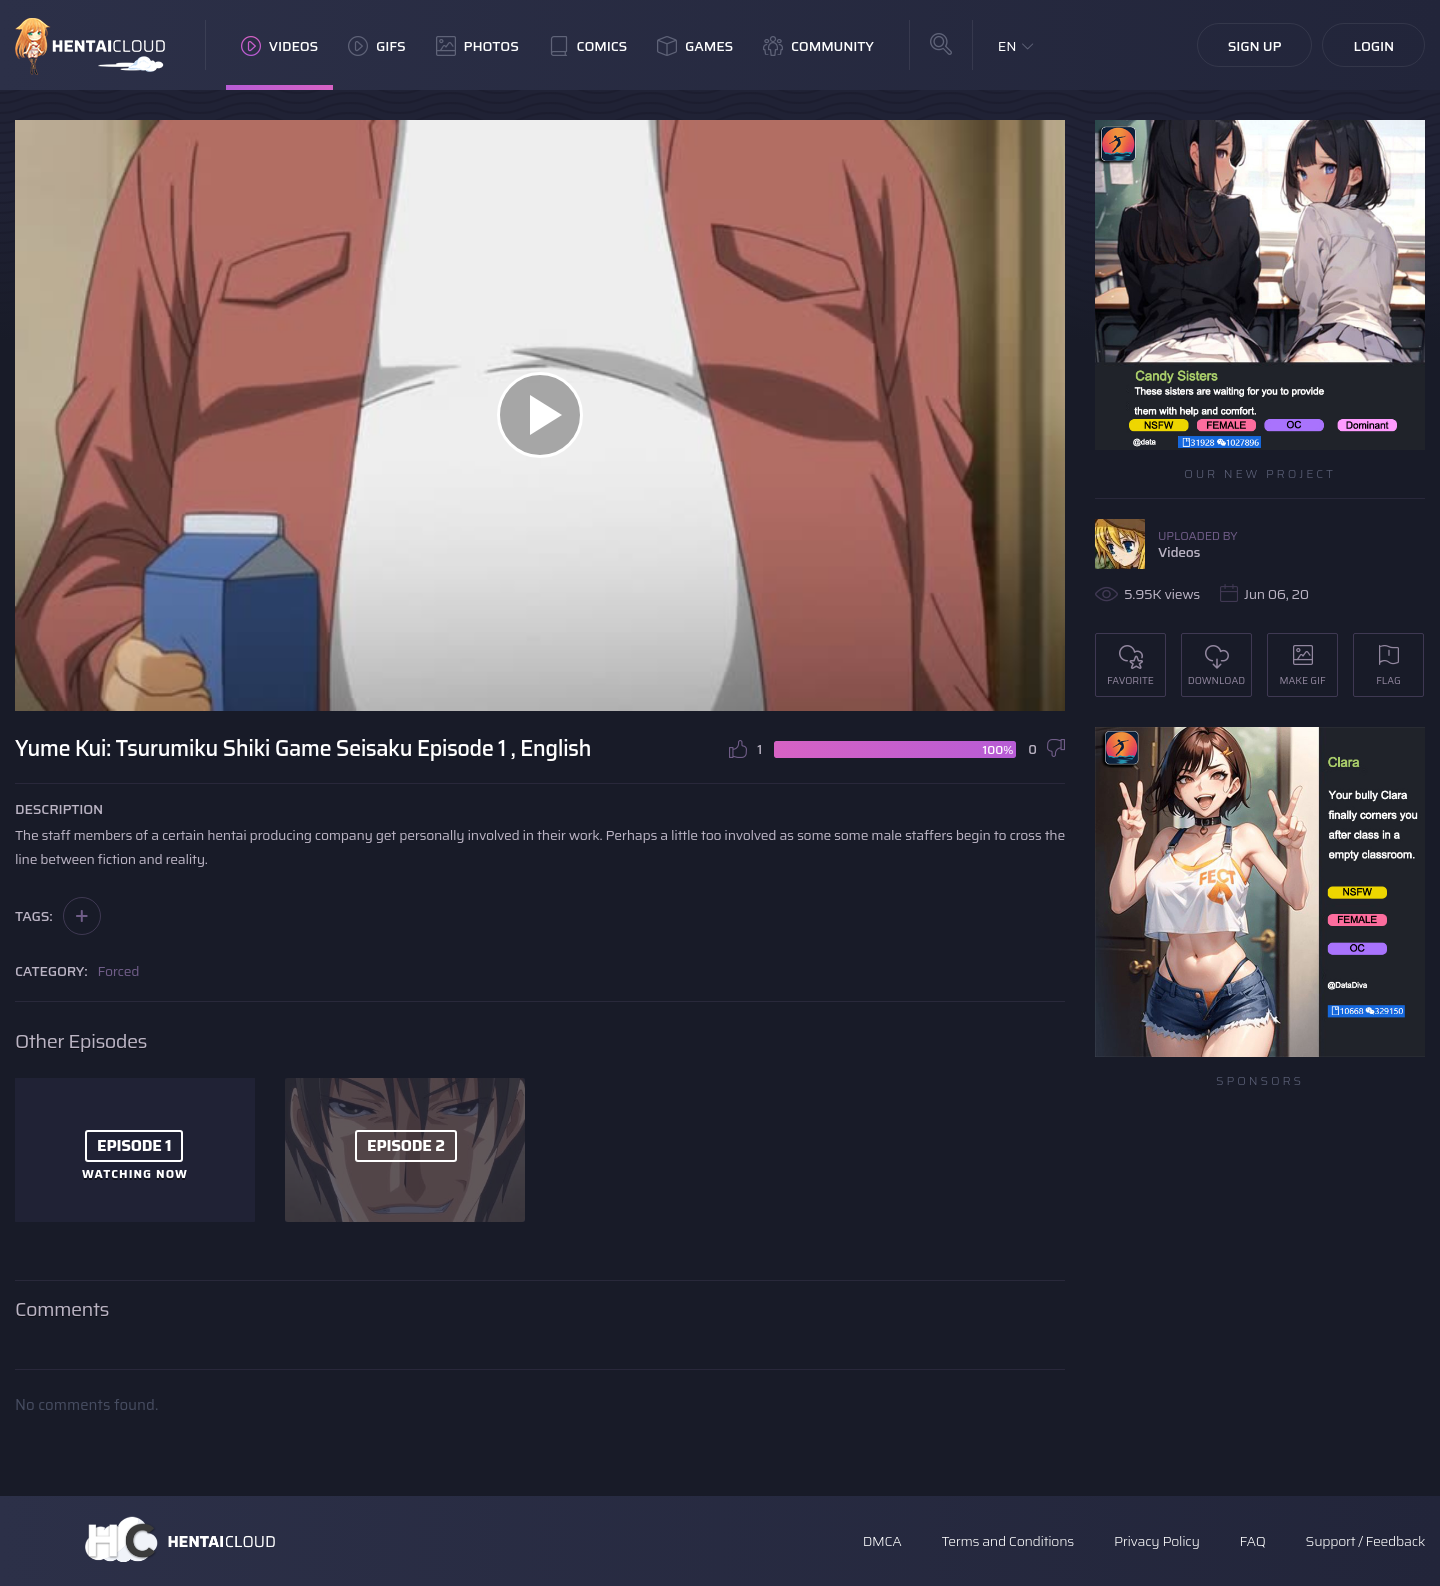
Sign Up (1255, 46)
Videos (279, 46)
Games (695, 46)
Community (818, 46)
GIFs (377, 46)
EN (1007, 46)
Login (1373, 46)
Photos (477, 46)
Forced (119, 971)
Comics (588, 46)
